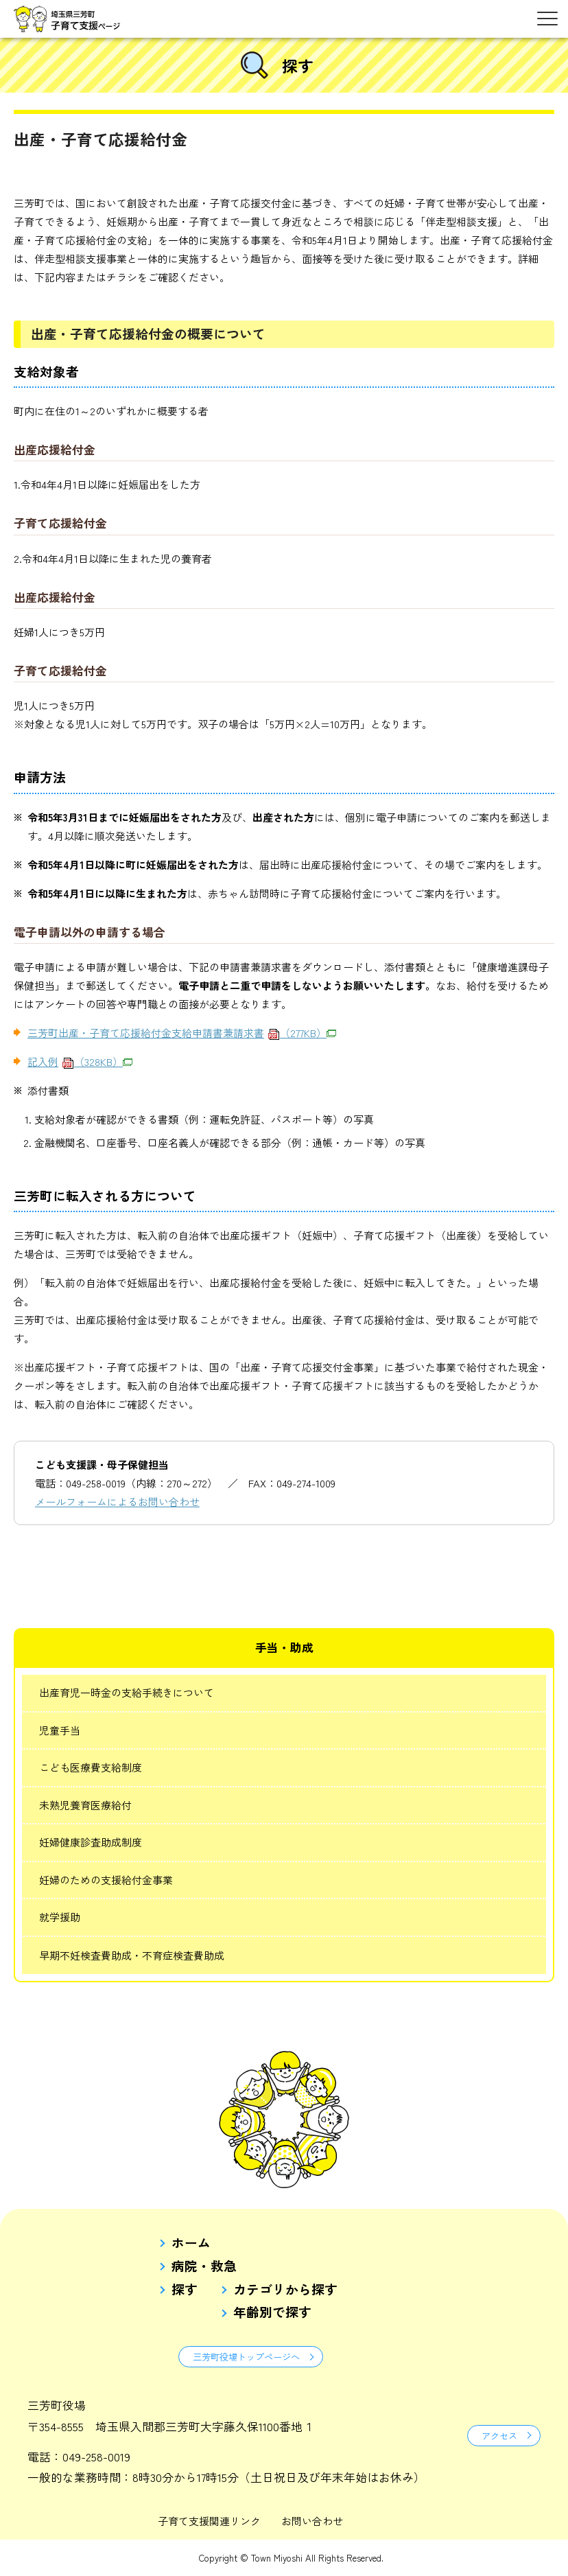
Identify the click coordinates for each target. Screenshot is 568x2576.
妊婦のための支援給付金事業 (106, 1879)
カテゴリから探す (285, 2289)
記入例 (79, 1061)
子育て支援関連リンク (209, 2521)
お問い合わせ (312, 2521)
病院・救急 (204, 2266)
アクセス (499, 2435)
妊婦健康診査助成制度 (90, 1842)
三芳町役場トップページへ (246, 2356)
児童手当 (59, 1730)
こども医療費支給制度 (90, 1767)
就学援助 (59, 1917)
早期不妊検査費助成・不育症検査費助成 (131, 1955)
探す (184, 2289)
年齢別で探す (272, 2312)
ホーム (191, 2242)
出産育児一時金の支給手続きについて (126, 1692)
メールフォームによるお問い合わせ (117, 1501)
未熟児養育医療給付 (85, 1805)
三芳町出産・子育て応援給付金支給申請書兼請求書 (181, 1032)
